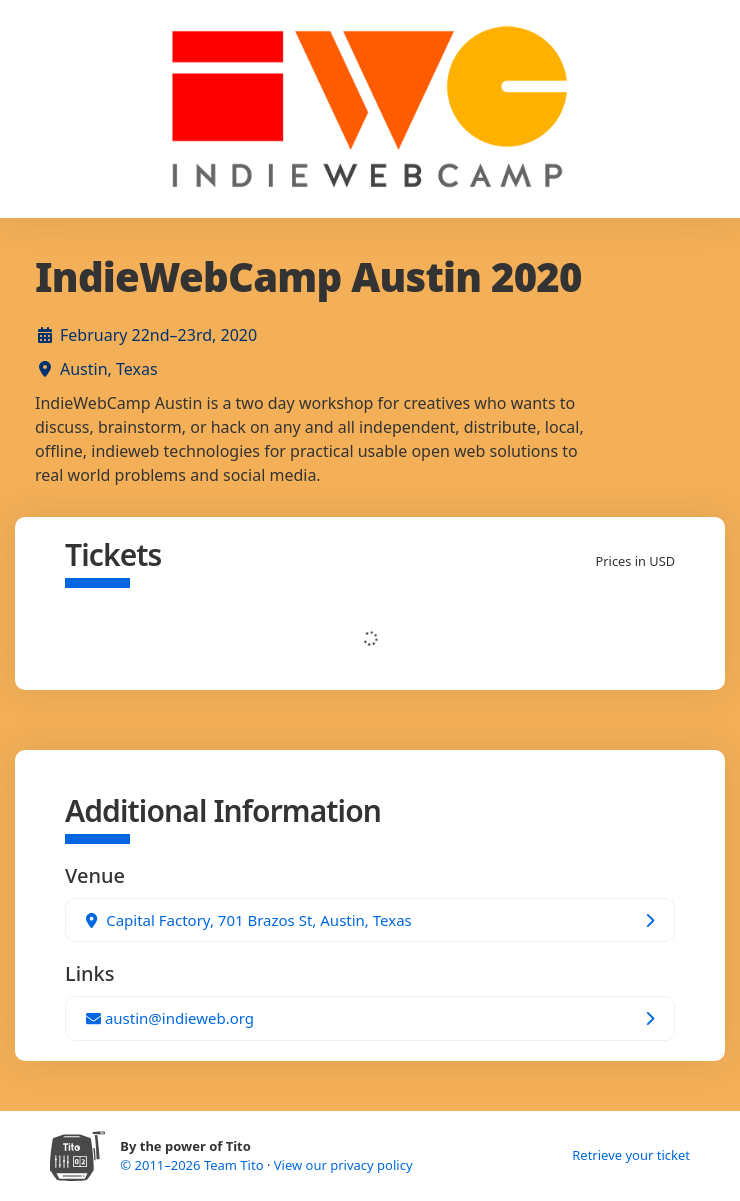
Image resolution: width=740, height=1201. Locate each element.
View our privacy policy (343, 1165)
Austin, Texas (109, 369)
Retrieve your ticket (631, 1155)
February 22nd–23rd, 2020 (158, 335)
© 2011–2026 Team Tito (193, 1165)
